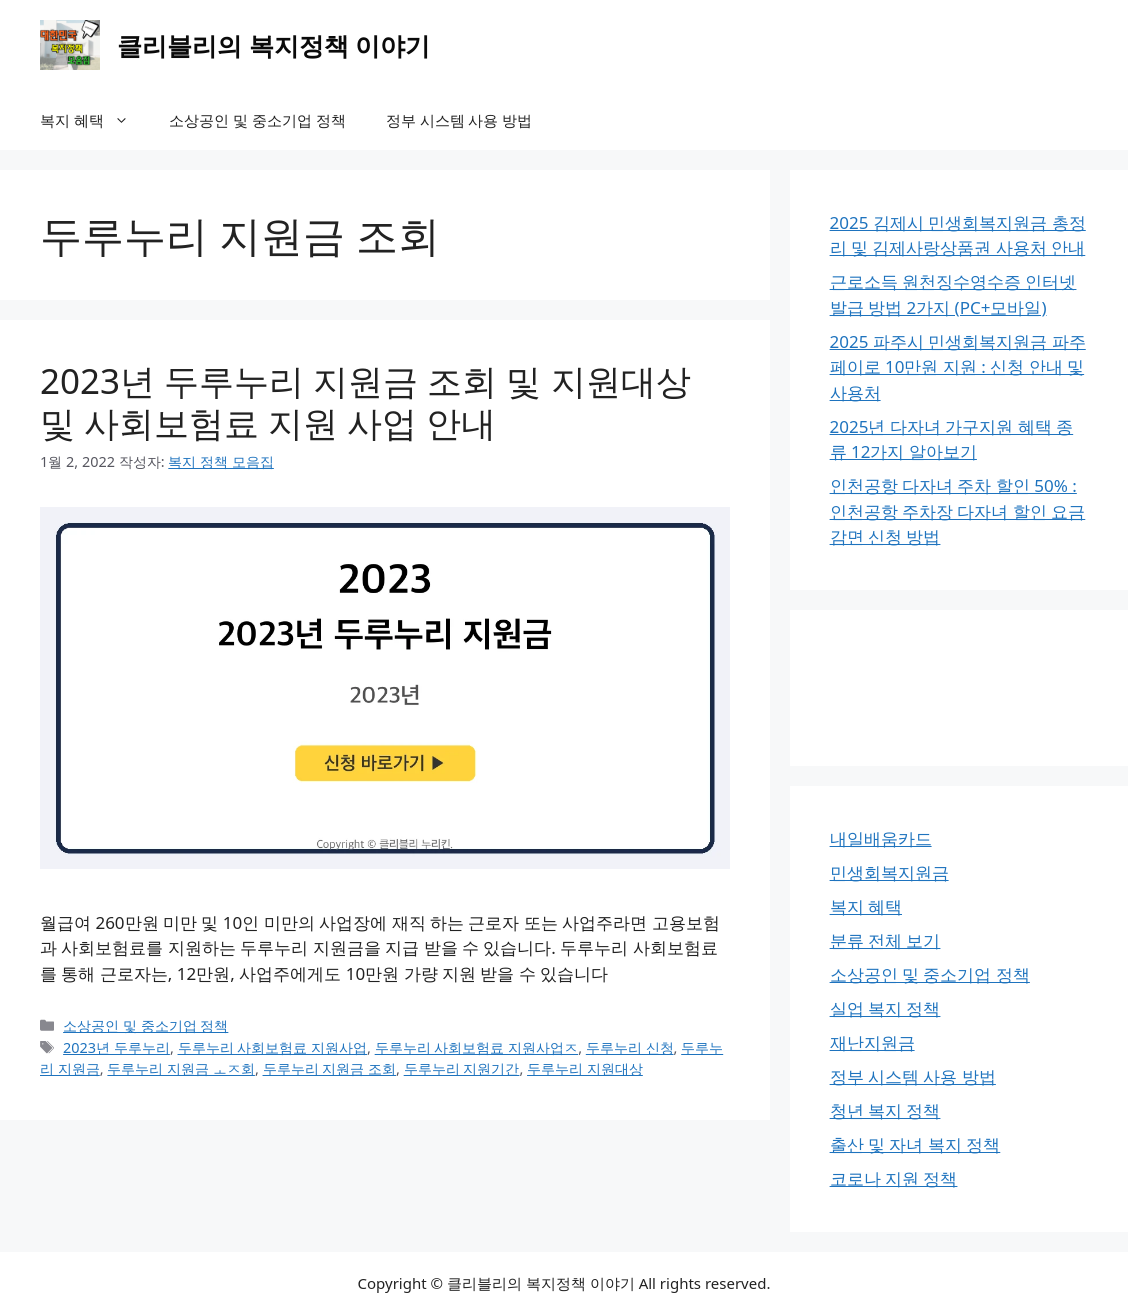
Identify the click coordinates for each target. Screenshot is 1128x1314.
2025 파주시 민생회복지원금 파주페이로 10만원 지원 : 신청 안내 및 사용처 (958, 367)
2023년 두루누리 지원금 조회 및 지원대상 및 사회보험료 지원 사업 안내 (365, 401)
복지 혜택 (94, 120)
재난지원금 (872, 1042)
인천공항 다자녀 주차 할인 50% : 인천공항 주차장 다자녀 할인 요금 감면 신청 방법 (958, 511)
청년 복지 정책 (885, 1110)
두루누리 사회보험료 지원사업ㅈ (477, 1047)
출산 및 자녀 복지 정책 (915, 1144)
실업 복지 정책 (885, 1008)
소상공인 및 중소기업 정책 (257, 120)
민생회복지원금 (889, 872)
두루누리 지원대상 (585, 1068)
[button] (126, 120)
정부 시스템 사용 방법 (459, 120)
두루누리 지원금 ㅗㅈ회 (181, 1068)
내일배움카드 (881, 838)
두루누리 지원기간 (462, 1068)
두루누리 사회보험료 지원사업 (273, 1047)
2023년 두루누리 (116, 1047)
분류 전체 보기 (885, 940)
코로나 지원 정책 (894, 1178)
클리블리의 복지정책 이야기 (273, 45)
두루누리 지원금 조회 (330, 1068)
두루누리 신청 (630, 1047)
